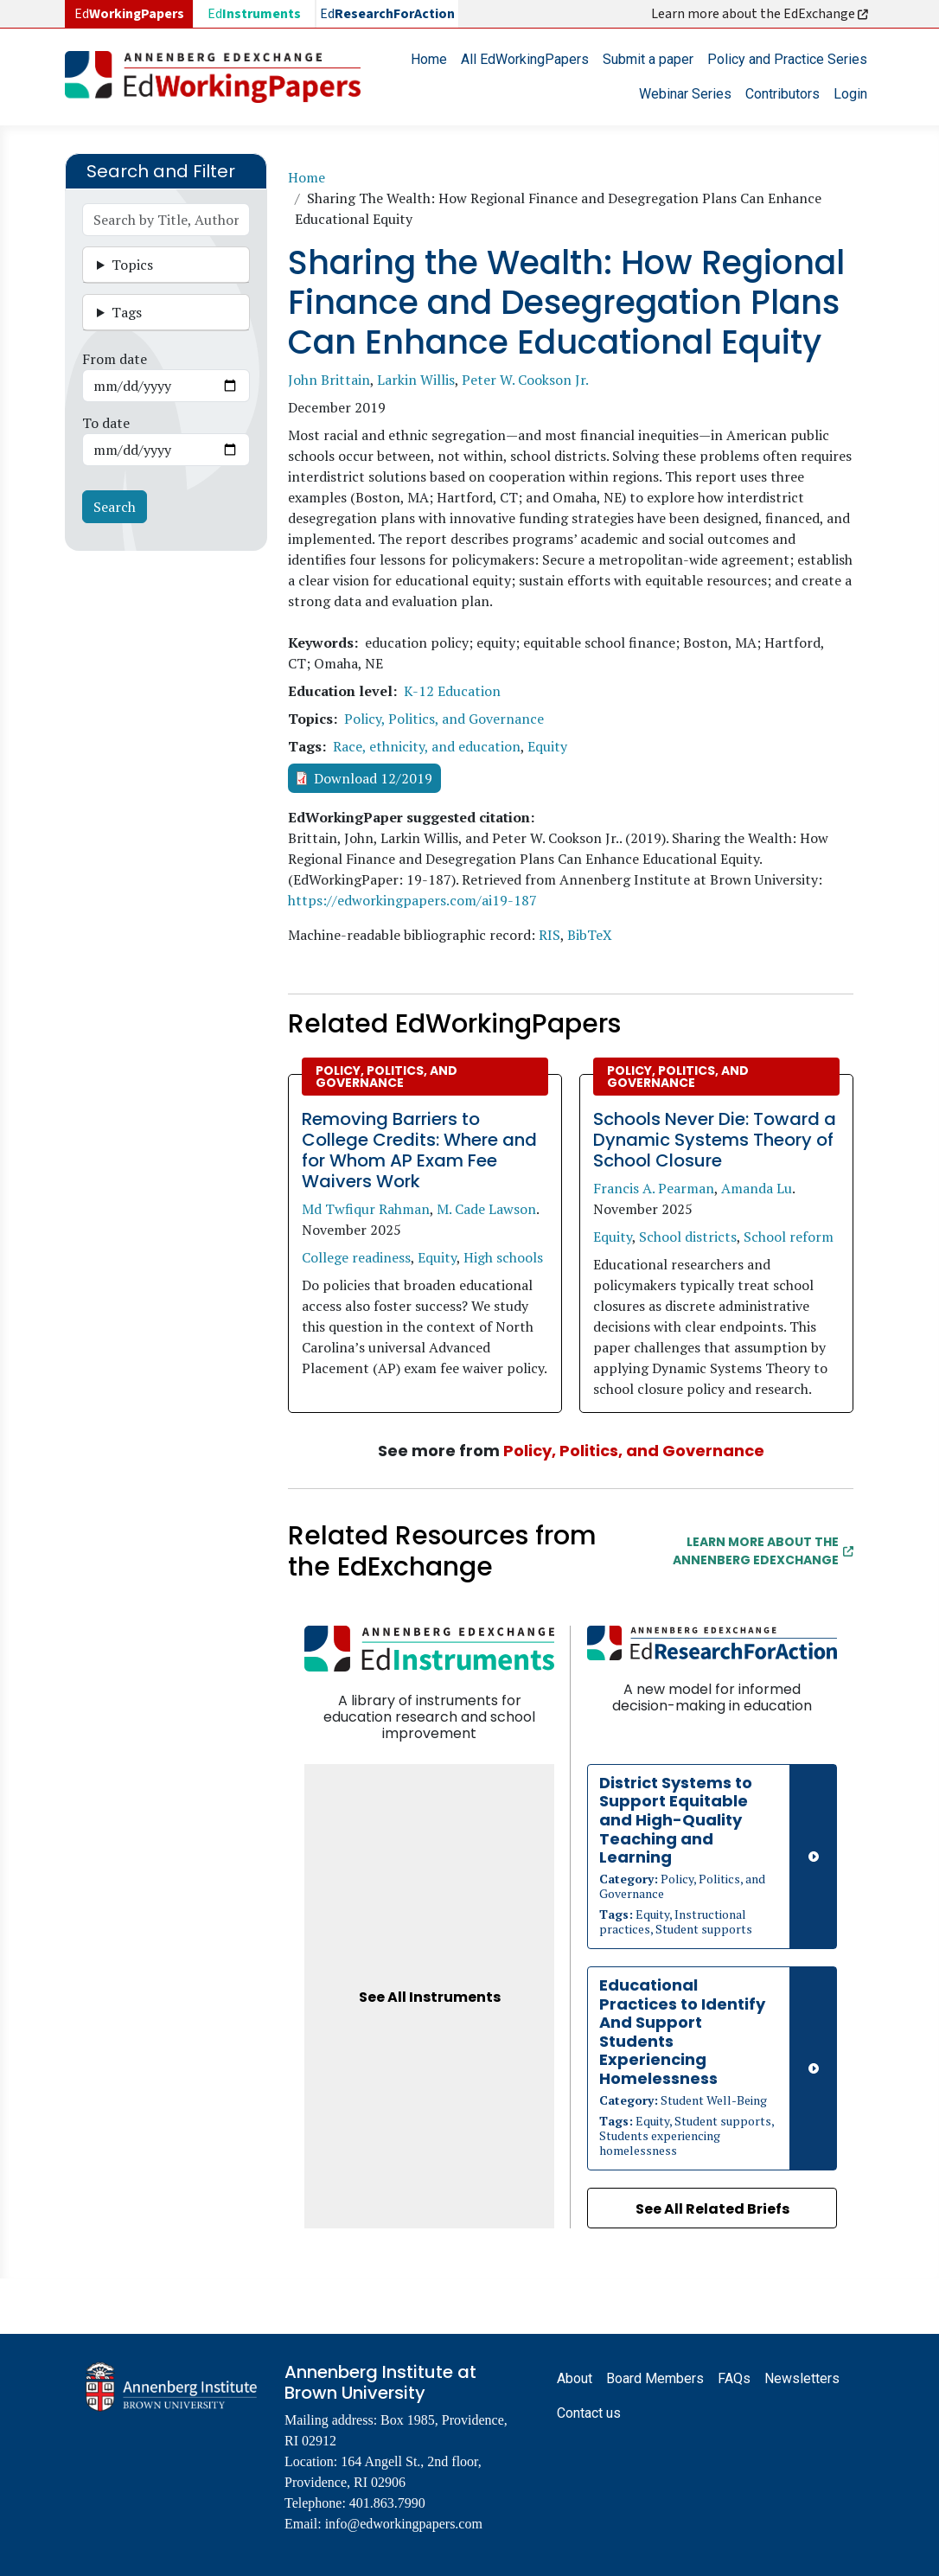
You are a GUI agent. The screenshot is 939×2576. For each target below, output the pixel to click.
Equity (547, 746)
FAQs (734, 2378)
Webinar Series (685, 94)
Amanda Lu (756, 1188)
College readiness (356, 1257)
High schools (503, 1257)
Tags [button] (127, 312)
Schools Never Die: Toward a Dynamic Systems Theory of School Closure (714, 1140)
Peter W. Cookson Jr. (525, 379)
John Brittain (329, 379)
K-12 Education (452, 690)
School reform (789, 1236)
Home (429, 59)
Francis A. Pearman (653, 1188)
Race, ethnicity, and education (427, 746)
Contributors (782, 94)
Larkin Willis (416, 379)
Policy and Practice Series (787, 59)
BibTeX (589, 934)
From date (114, 358)
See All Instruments (430, 1997)
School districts (688, 1236)
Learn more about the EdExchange (761, 13)
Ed (254, 13)
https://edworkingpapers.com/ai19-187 (412, 900)
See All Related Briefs (712, 2209)
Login (850, 94)
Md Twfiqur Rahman (366, 1208)
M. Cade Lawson (486, 1208)
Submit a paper (648, 59)
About (574, 2378)
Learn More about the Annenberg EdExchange (763, 1551)
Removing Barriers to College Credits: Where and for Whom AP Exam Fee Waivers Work (419, 1150)
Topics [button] (132, 264)
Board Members (655, 2378)
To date (106, 422)
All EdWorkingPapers (525, 59)
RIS (549, 934)
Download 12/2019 (373, 778)
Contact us (589, 2413)
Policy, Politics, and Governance (444, 718)
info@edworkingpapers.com (403, 2523)
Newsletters (802, 2378)
